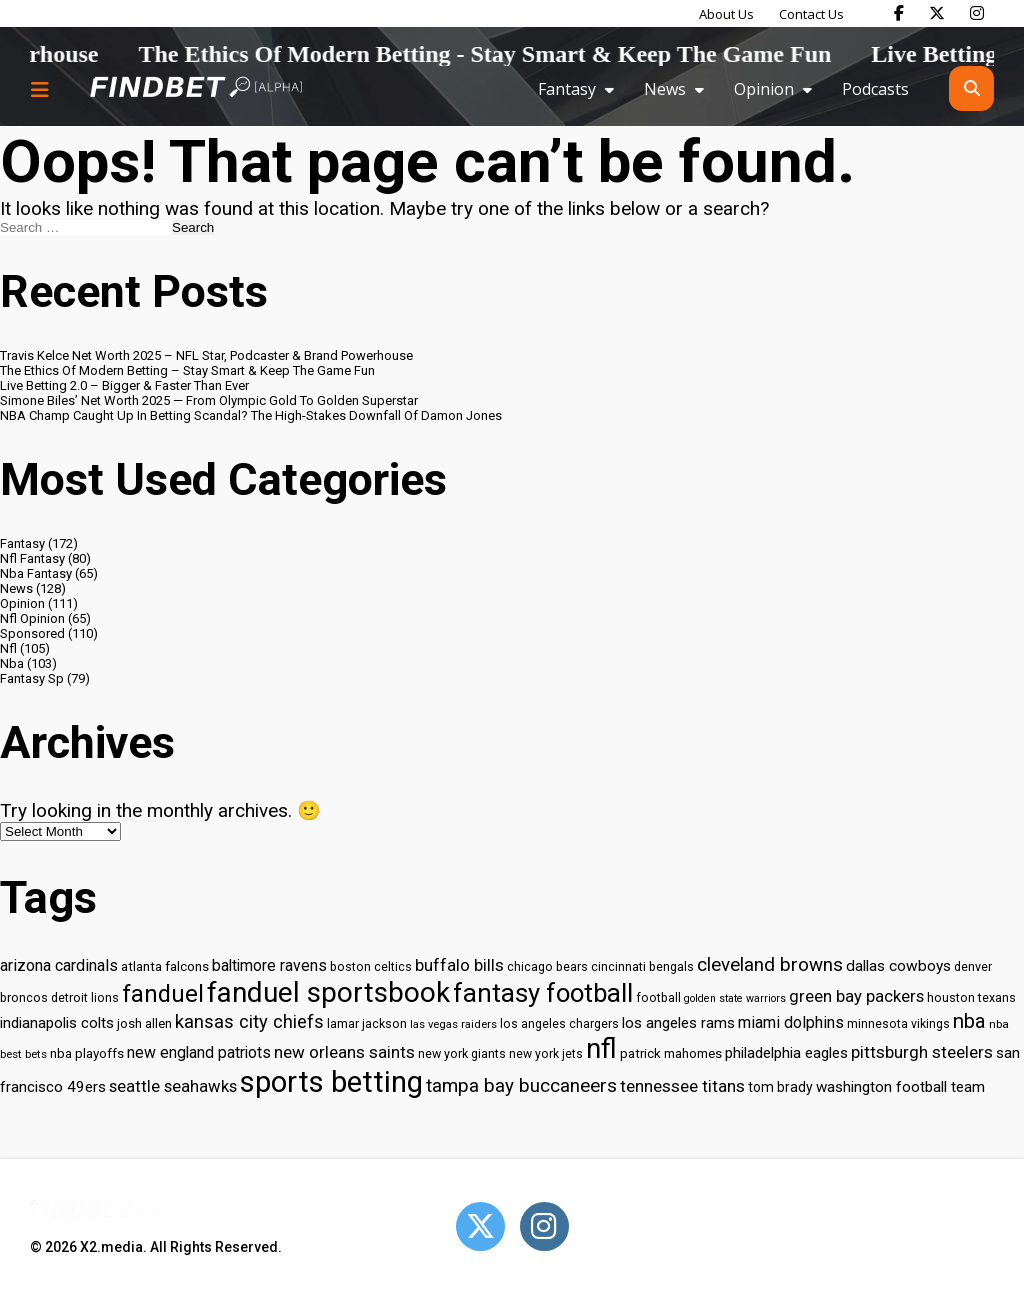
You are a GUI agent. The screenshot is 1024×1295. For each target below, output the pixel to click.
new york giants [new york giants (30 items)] (462, 1053)
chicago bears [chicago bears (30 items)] (547, 966)
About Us (726, 14)
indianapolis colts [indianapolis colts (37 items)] (57, 1023)
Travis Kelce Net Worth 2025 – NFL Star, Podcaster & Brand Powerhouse (206, 355)
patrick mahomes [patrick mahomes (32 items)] (671, 1053)
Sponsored (32, 633)
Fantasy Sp (32, 678)
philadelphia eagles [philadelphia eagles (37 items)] (786, 1053)
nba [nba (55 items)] (969, 1021)
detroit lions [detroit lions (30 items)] (85, 997)
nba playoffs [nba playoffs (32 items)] (87, 1053)
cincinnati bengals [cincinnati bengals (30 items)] (642, 966)
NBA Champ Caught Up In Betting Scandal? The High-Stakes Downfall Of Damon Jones (251, 415)
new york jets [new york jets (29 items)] (546, 1054)
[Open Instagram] (544, 1226)
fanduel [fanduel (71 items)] (163, 994)
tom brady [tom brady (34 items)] (780, 1087)
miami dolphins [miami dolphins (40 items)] (791, 1022)
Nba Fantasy (36, 573)
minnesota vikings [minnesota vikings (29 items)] (898, 1024)
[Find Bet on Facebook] (899, 13)
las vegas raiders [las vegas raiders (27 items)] (453, 1024)
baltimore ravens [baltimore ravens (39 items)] (269, 965)
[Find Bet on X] (937, 13)
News (665, 89)
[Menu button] (40, 89)
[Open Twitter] (480, 1226)
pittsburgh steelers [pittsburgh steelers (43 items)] (922, 1052)
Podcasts (875, 89)
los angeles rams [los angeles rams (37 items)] (678, 1023)
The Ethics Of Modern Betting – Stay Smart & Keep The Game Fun (187, 370)
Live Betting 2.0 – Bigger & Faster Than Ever (124, 385)
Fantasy (567, 89)
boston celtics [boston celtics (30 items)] (371, 966)
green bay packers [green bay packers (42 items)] (856, 996)
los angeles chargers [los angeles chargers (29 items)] (559, 1024)
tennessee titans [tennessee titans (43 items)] (682, 1086)
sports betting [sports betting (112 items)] (331, 1082)
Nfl (8, 648)
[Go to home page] (196, 88)
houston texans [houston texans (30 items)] (971, 997)
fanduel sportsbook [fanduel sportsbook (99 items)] (328, 992)
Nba (12, 663)
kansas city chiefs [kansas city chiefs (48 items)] (249, 1022)
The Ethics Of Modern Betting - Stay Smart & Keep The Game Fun (539, 54)
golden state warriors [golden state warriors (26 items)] (735, 998)
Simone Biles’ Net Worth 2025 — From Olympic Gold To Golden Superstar (209, 400)
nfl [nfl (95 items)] (601, 1049)
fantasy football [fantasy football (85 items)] (543, 993)
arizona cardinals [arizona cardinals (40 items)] (59, 965)
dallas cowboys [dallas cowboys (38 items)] (898, 966)
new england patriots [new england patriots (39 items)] (199, 1052)
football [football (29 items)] (658, 998)
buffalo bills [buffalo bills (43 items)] (459, 965)
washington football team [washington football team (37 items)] (900, 1087)
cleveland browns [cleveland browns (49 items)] (770, 965)
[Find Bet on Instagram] (977, 13)
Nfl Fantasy (32, 558)
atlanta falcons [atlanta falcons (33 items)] (165, 966)
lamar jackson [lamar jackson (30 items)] (367, 1023)
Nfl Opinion (32, 618)
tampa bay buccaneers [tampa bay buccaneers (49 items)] (521, 1086)
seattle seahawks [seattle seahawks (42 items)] (173, 1086)
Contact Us (811, 14)
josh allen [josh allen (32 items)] (144, 1023)
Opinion (764, 89)
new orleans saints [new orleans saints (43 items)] (344, 1052)
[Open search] (971, 88)
